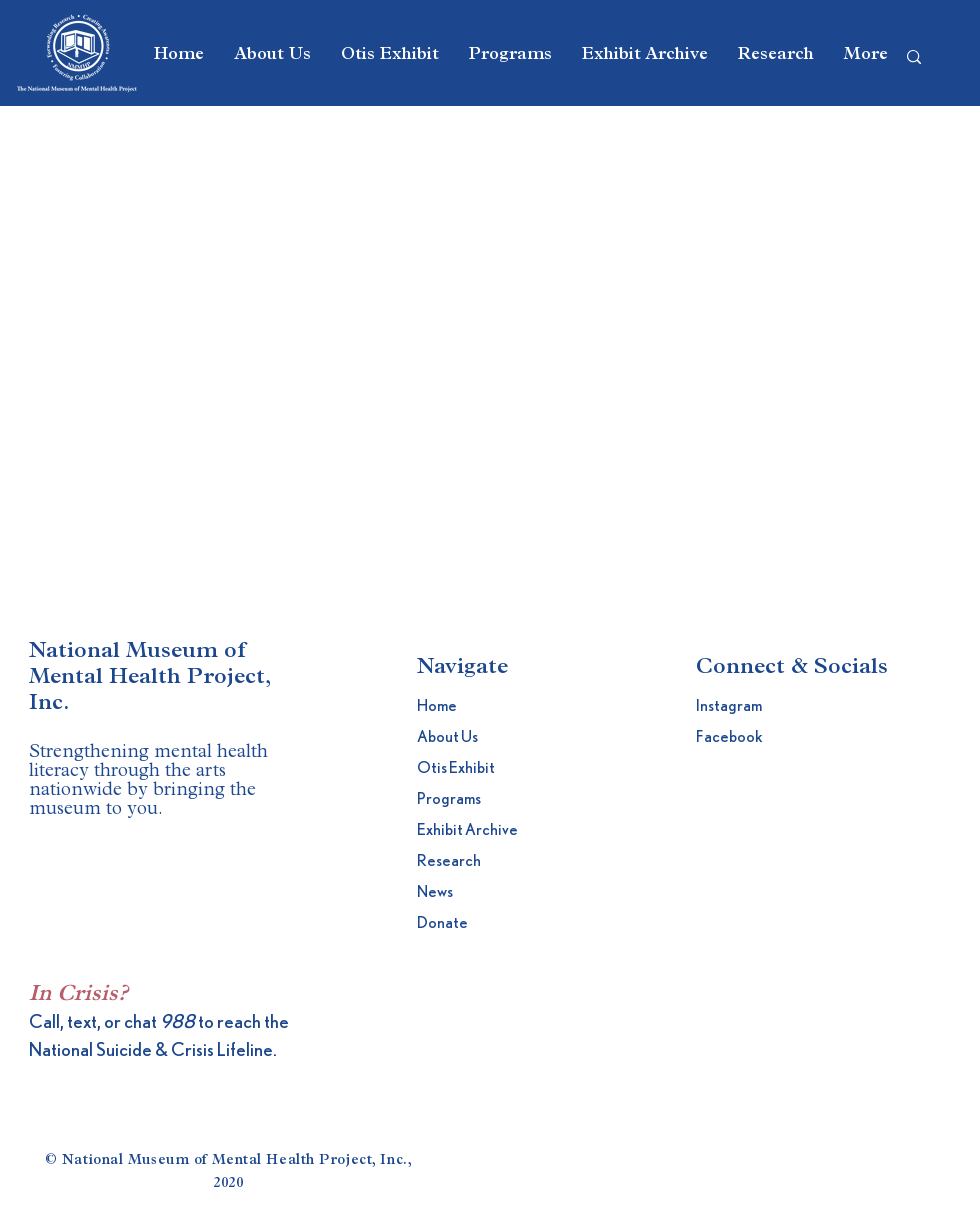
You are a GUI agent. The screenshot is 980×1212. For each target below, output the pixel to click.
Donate (442, 923)
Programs (449, 799)
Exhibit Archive (465, 830)
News (435, 892)
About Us (447, 737)
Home (437, 706)
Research (449, 861)
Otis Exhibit (456, 768)
